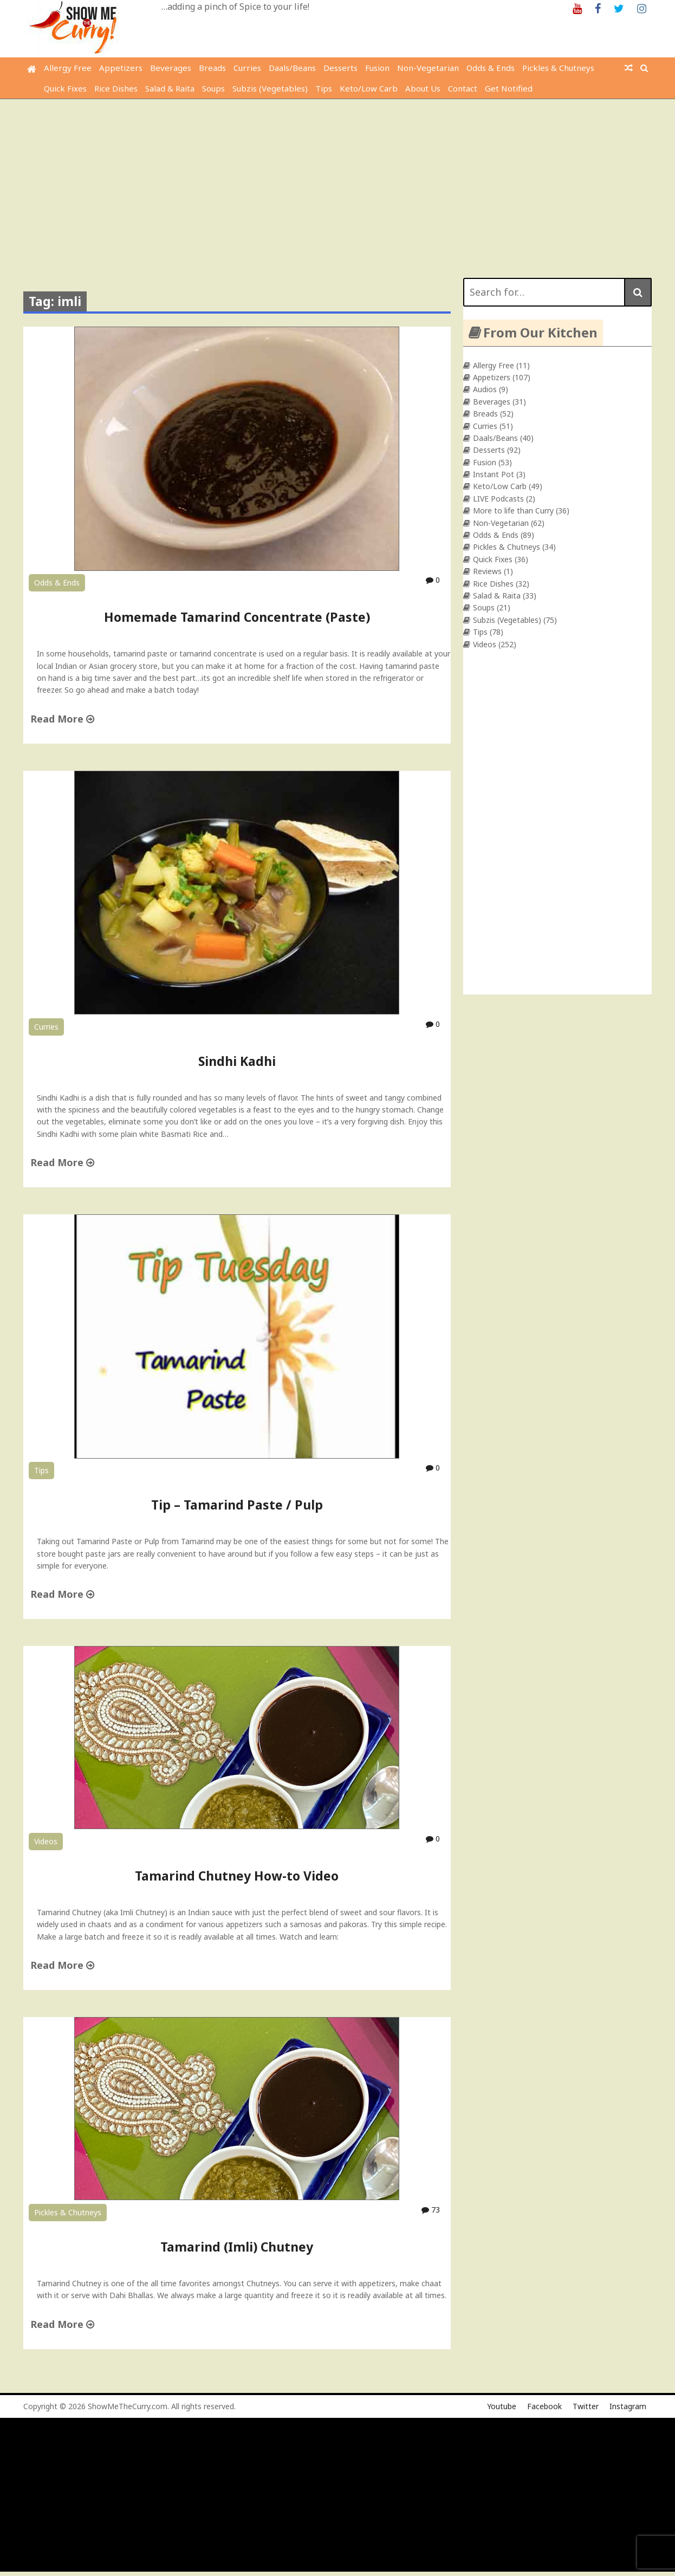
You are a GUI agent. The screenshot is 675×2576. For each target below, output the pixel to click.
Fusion (377, 67)
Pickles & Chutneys (558, 67)
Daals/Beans (292, 67)
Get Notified (509, 88)
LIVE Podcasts (498, 498)
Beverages (170, 67)
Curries (247, 67)
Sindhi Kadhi (237, 1061)
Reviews (487, 571)
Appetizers (120, 67)
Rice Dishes (116, 88)
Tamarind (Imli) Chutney (236, 2246)
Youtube (501, 2406)
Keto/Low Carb (369, 88)
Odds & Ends (490, 67)
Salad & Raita (169, 88)
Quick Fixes (65, 88)
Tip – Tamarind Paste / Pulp (237, 1504)
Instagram (627, 2406)
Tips (323, 88)
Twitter (586, 2406)
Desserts (340, 67)
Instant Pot (493, 474)
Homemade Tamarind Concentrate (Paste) (237, 617)
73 (430, 2209)
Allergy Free (68, 67)
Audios (485, 389)
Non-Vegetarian (428, 67)
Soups (213, 88)
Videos (45, 1841)
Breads (212, 67)
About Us (422, 88)
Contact (462, 88)
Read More (62, 718)
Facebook (544, 2406)
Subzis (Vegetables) (270, 88)
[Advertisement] (337, 180)
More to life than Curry (513, 510)
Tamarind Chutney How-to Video (237, 1875)
